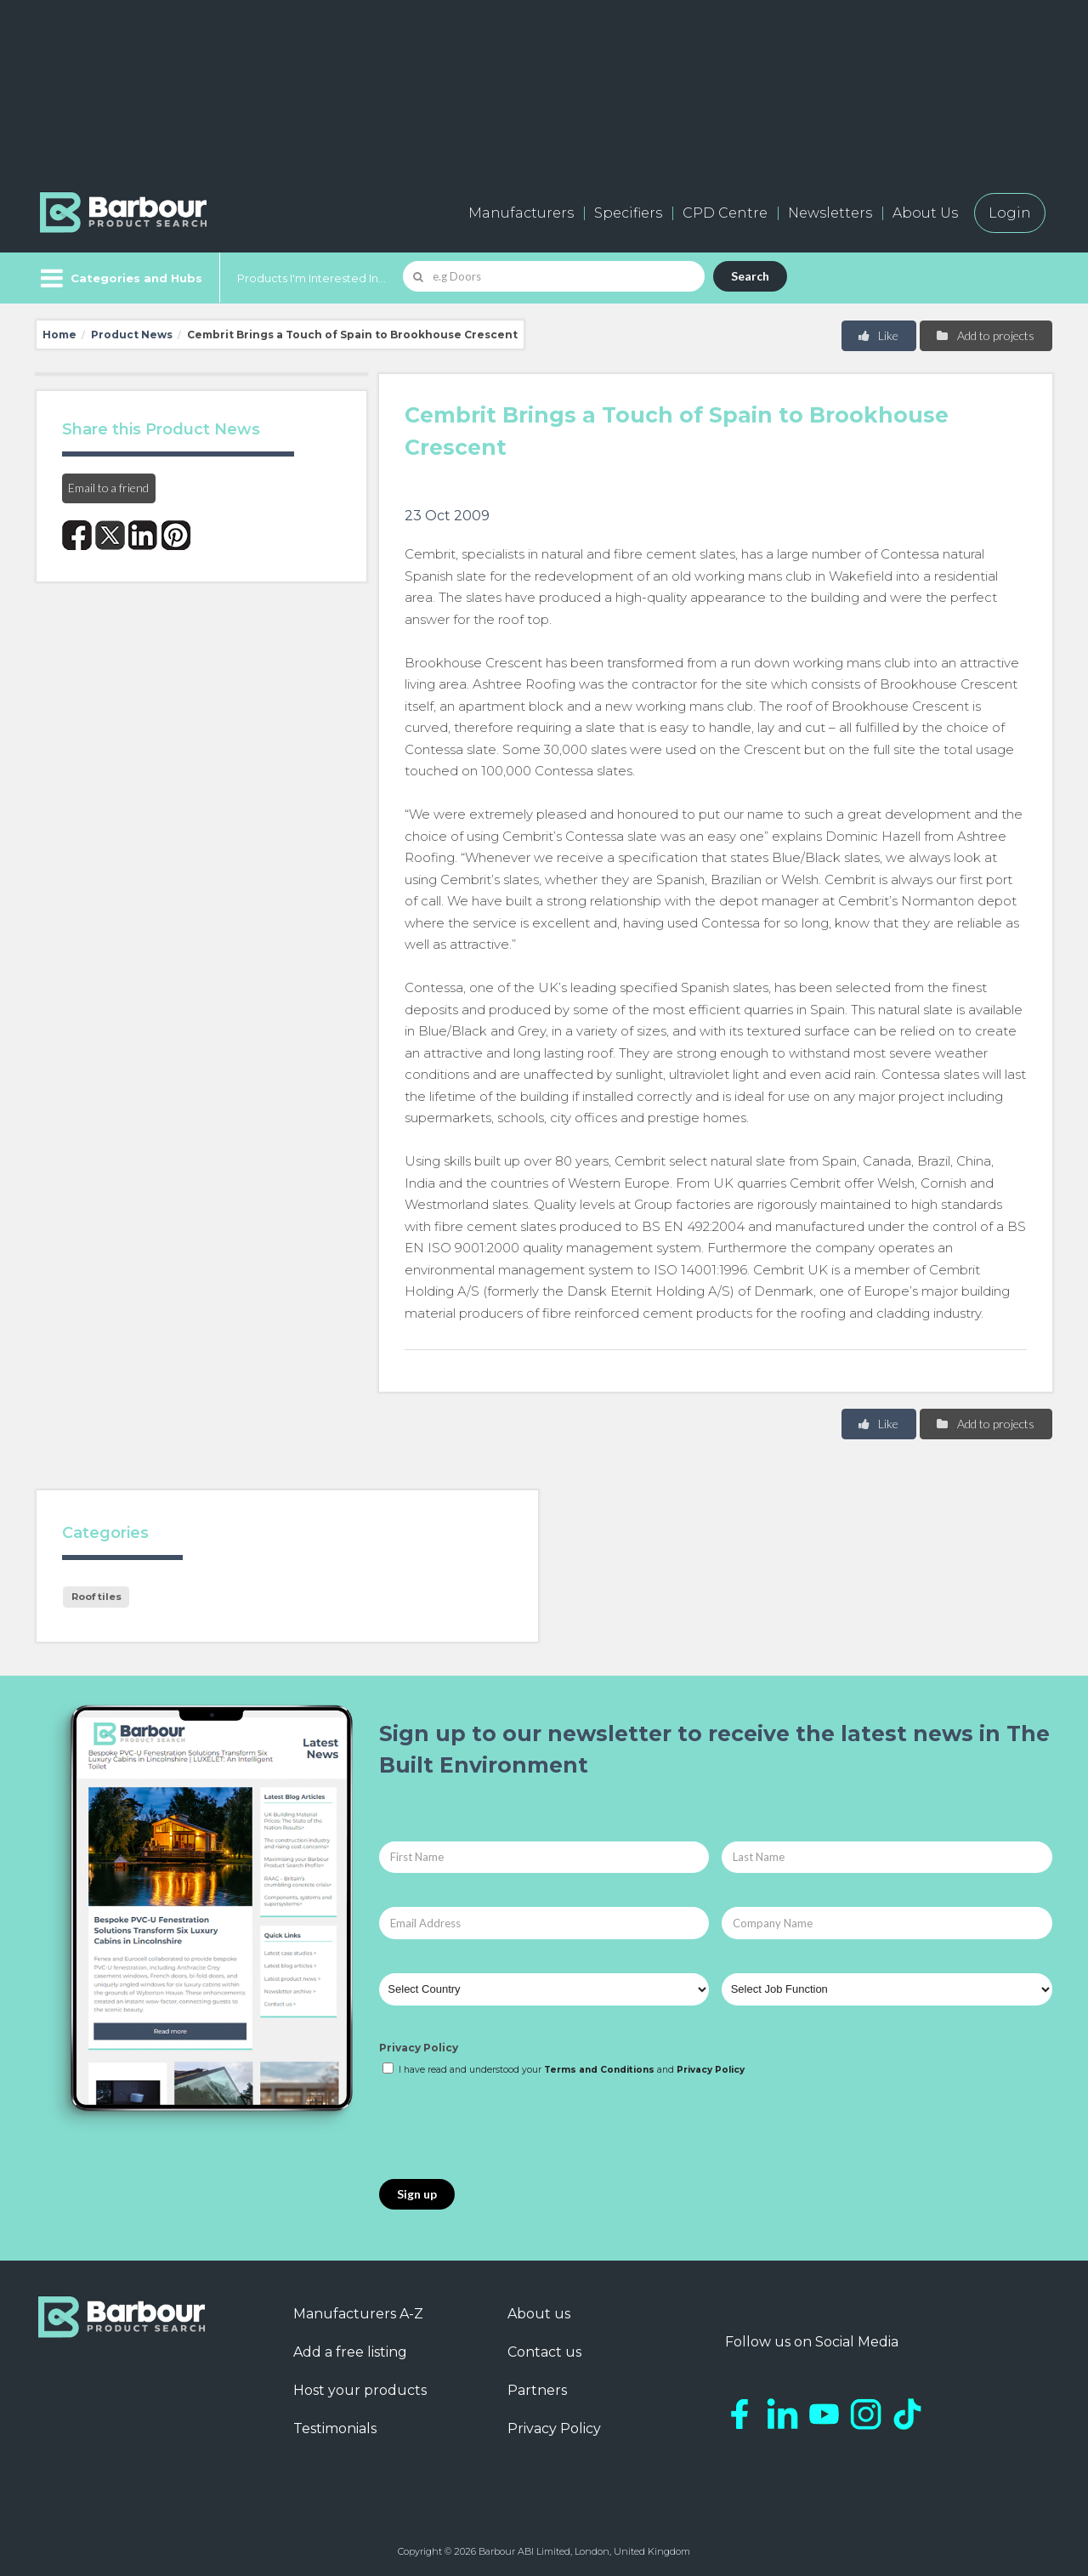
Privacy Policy (418, 2047)
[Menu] (119, 278)
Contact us (544, 2352)
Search (750, 276)
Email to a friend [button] (108, 487)
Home (59, 334)
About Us (925, 213)
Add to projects (984, 335)
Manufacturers (521, 213)
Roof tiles (96, 1597)
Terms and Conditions (599, 2069)
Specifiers (628, 213)
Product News (132, 334)
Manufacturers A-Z (358, 2314)
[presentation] (508, 2129)
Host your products (360, 2390)
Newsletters (830, 213)
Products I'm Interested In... (311, 278)
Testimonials (335, 2428)
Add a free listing (350, 2352)
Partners (537, 2390)
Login (1010, 213)
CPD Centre (725, 213)
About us (538, 2314)
